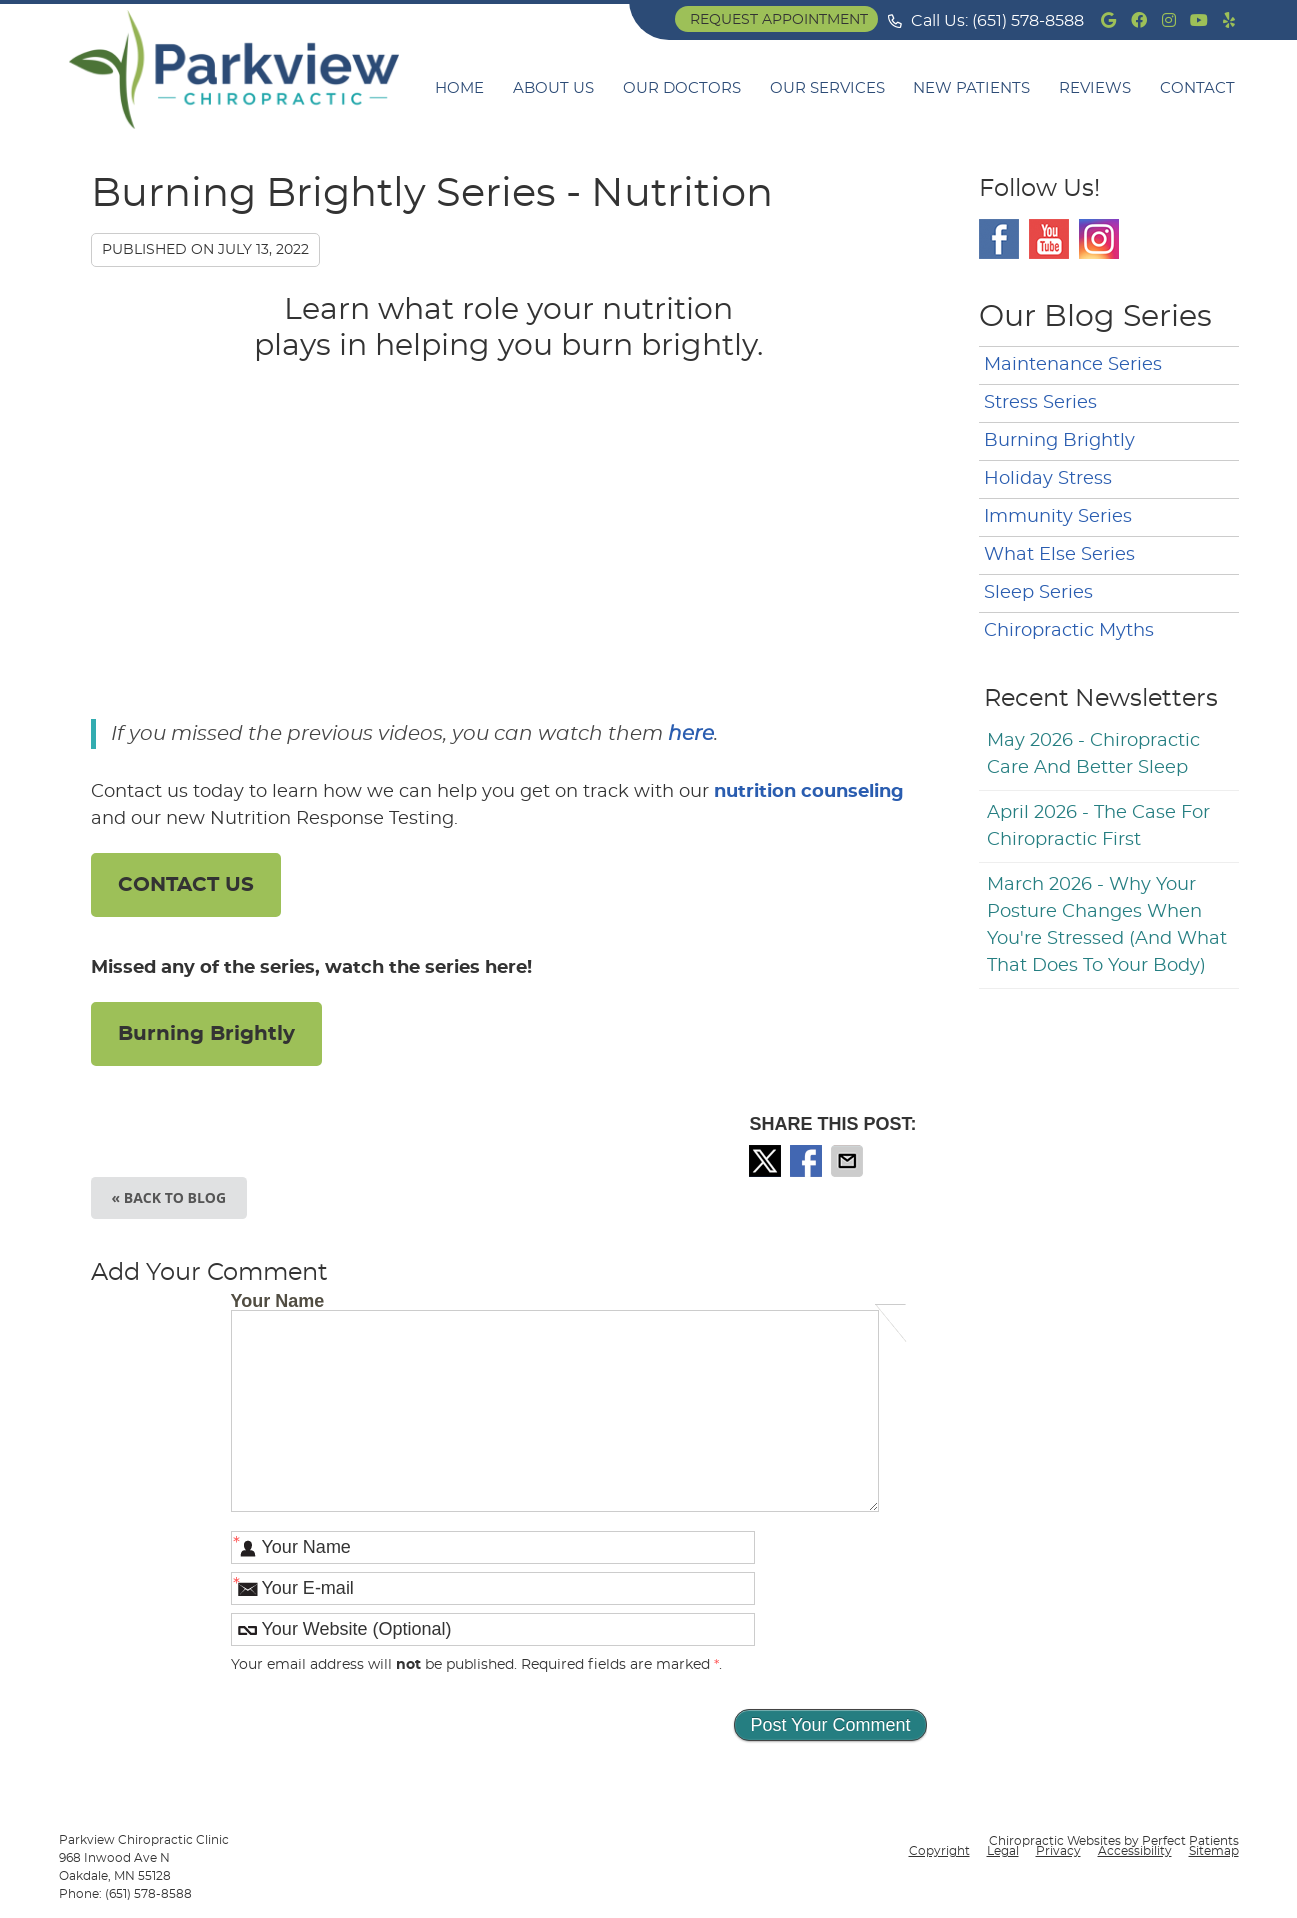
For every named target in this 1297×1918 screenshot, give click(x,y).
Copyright (939, 1851)
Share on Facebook (808, 1161)
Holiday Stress (1048, 479)
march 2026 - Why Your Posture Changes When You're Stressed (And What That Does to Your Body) (1107, 925)
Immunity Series (1058, 517)
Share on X (767, 1161)
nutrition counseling (809, 792)
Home (459, 88)
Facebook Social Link (999, 239)
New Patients (971, 88)
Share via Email (849, 1161)
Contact (1197, 88)
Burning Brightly (206, 1034)
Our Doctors (682, 88)
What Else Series (1059, 555)
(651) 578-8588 (1028, 21)
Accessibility (1135, 1851)
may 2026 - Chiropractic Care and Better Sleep (1093, 754)
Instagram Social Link (1099, 239)
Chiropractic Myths (1069, 631)
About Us (553, 88)
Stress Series (1040, 403)
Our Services (827, 88)
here (691, 734)
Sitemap (1214, 1851)
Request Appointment (779, 20)
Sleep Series (1038, 593)
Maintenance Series (1073, 365)
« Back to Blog (169, 1197)
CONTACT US (186, 885)
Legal (1003, 1851)
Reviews (1095, 88)
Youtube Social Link (1049, 239)
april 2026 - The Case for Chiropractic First (1098, 826)
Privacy (1058, 1851)
